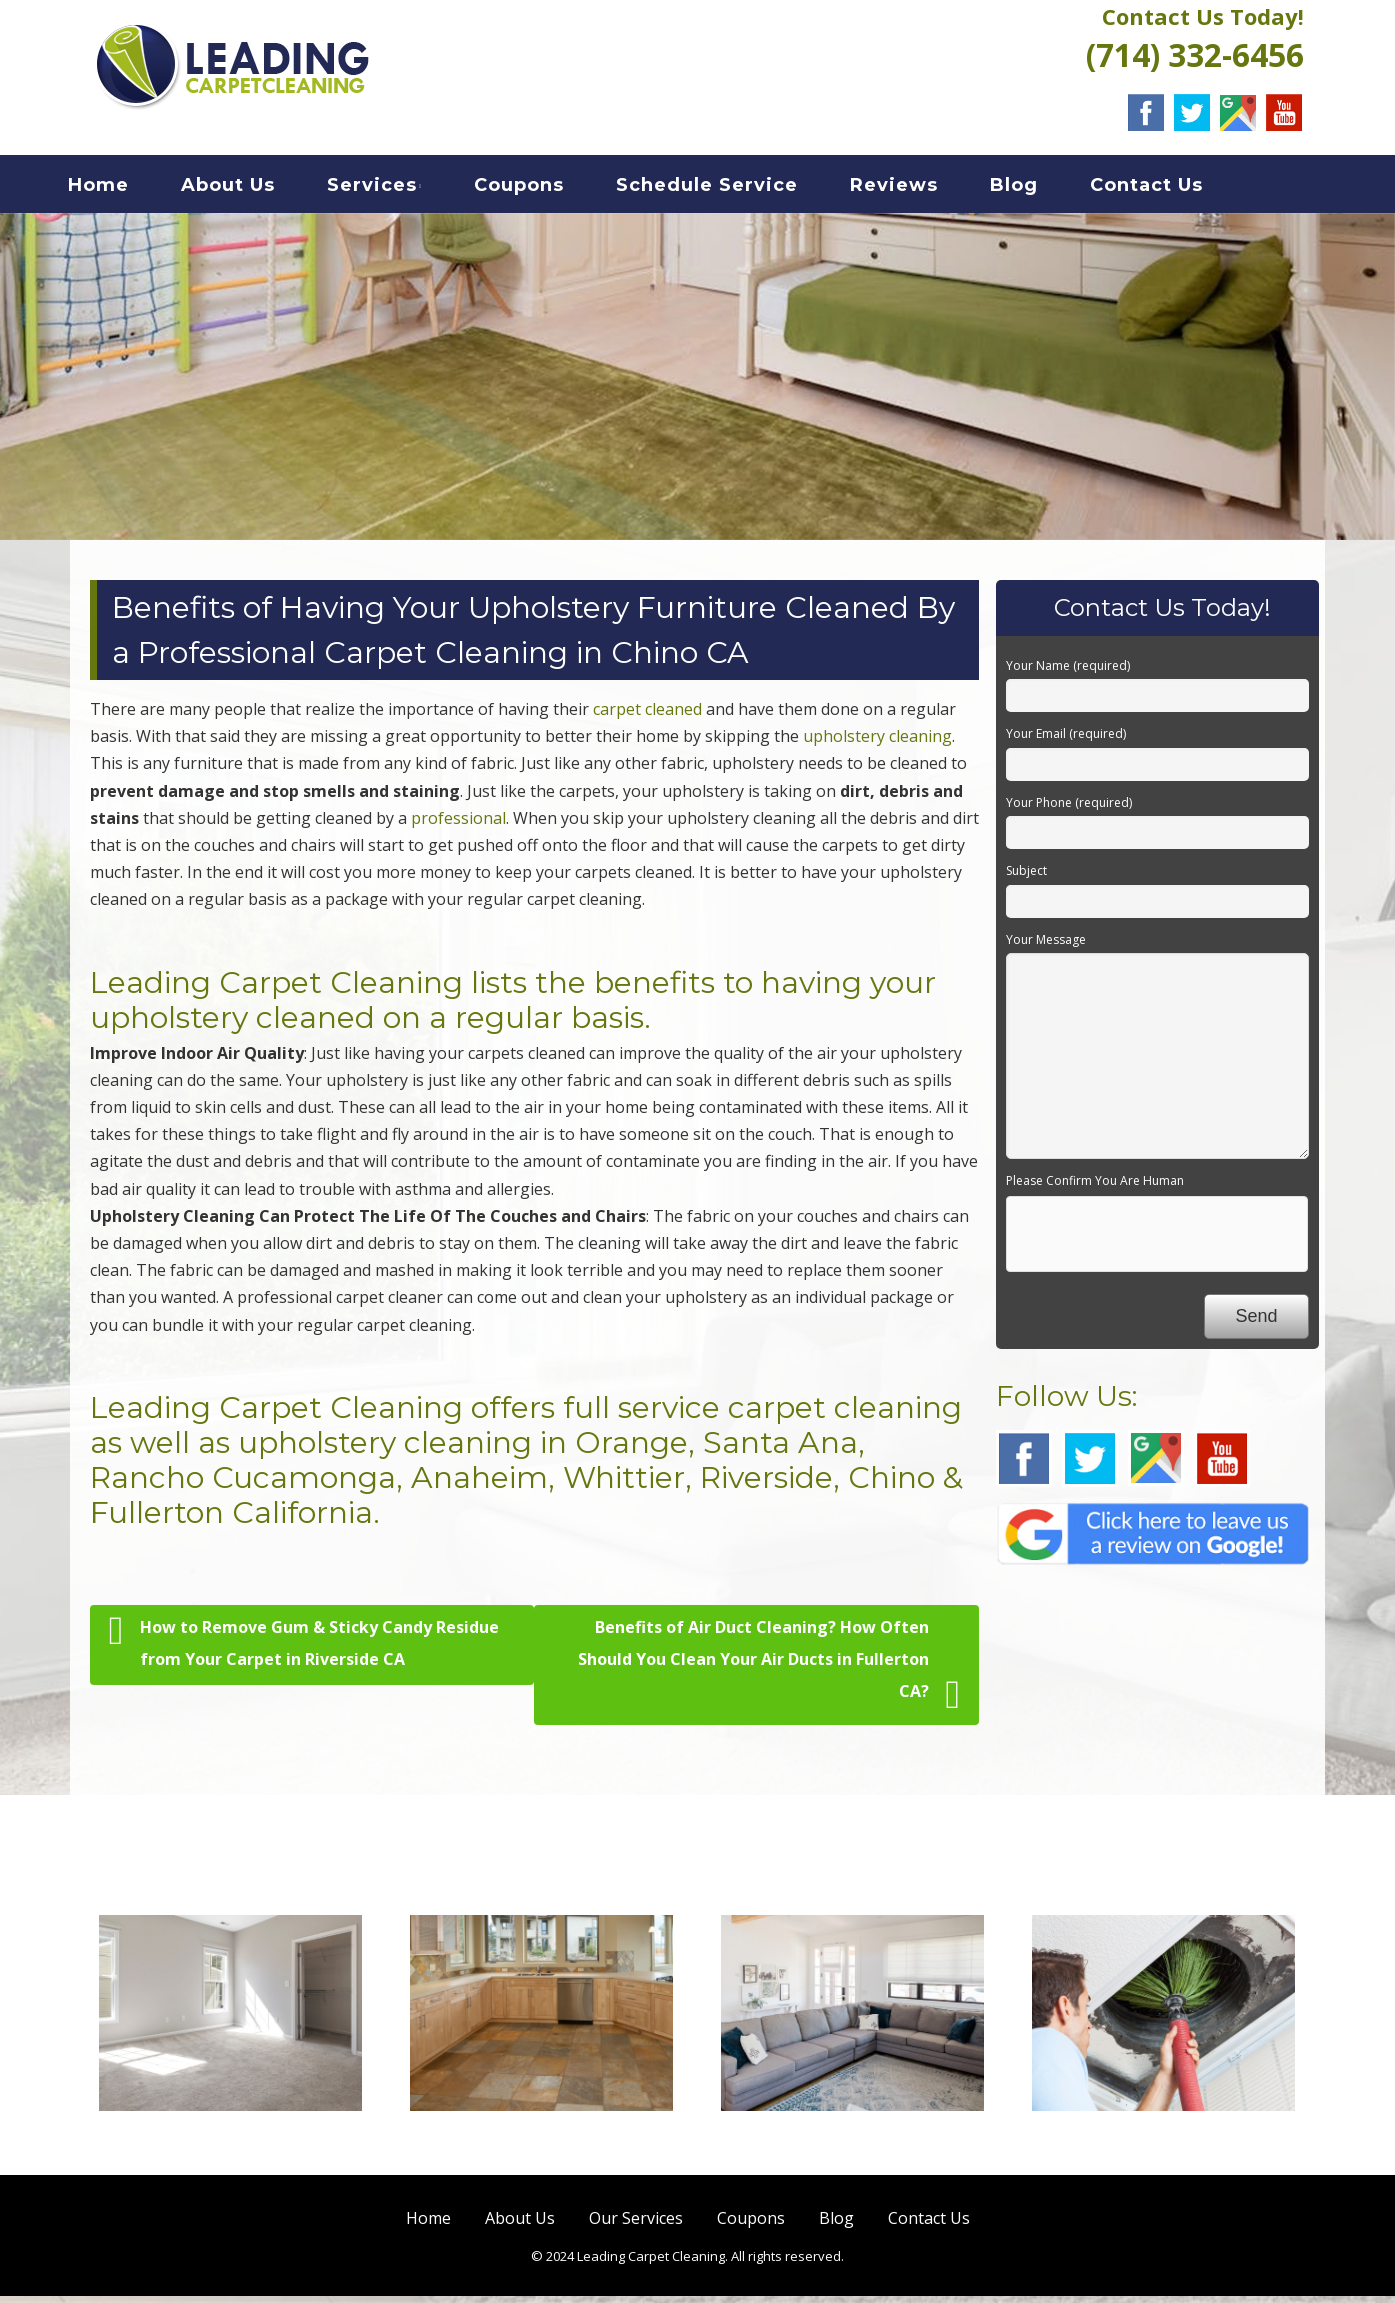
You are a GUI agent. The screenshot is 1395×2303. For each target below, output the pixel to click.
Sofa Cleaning (852, 2144)
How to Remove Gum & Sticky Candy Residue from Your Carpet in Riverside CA (304, 1647)
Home (122, 189)
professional (458, 825)
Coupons (543, 189)
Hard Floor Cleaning (541, 2144)
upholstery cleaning (877, 743)
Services (396, 189)
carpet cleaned (647, 716)
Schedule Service (731, 189)
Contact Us (1170, 189)
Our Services (636, 2225)
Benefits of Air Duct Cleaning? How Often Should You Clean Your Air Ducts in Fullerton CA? (769, 1672)
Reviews (918, 189)
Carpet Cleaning (230, 2144)
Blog (1038, 189)
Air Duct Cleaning (1164, 2144)
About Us (252, 189)
